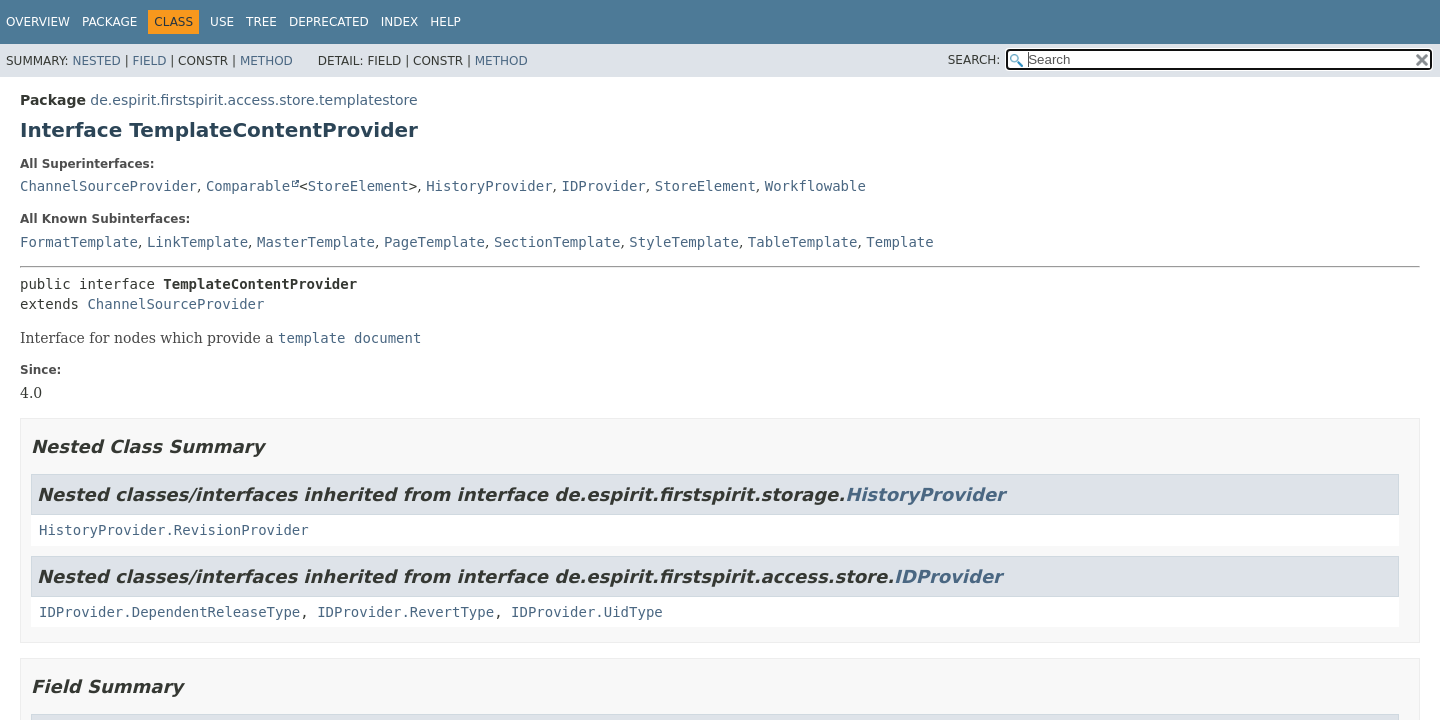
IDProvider (604, 186)
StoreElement (358, 186)
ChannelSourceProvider (108, 186)
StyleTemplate (684, 242)
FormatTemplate (79, 242)
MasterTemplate (316, 242)
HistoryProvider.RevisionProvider (174, 530)
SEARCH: (974, 60)
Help (445, 22)
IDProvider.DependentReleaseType (169, 612)
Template (899, 242)
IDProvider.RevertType (405, 612)
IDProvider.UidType (587, 612)
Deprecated (329, 22)
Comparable (248, 186)
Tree (261, 22)
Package (109, 22)
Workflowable (815, 186)
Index (400, 22)
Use (222, 22)
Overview (38, 22)
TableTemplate (803, 242)
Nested (96, 61)
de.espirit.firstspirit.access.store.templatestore (253, 100)
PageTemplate (434, 242)
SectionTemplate (557, 242)
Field (149, 61)
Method (266, 61)
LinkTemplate (197, 242)
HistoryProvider (489, 186)
